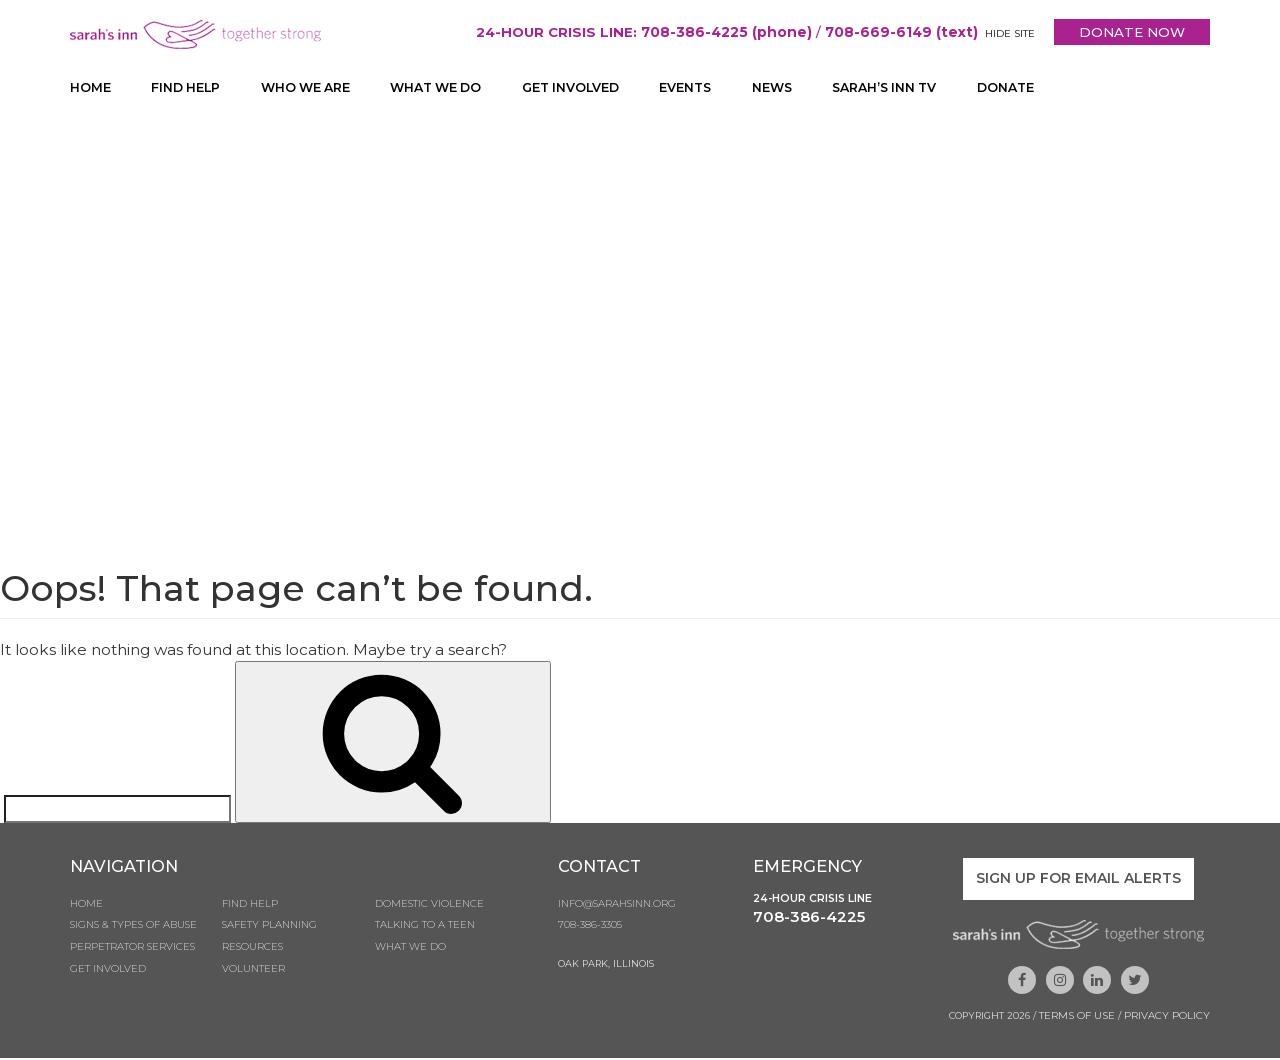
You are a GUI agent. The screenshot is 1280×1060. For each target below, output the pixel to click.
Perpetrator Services (132, 953)
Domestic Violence (429, 907)
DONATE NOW (1130, 32)
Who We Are (311, 88)
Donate (1038, 88)
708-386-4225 (809, 921)
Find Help (187, 88)
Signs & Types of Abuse (133, 930)
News (795, 88)
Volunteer (253, 976)
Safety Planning (269, 930)
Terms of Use (1077, 1017)
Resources (252, 953)
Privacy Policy (1167, 1017)
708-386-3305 (590, 930)
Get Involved (588, 88)
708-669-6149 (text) (895, 32)
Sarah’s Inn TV (911, 88)
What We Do (447, 88)
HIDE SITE (1005, 33)
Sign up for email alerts (1078, 882)
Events (706, 88)
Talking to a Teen (425, 930)
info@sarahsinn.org (617, 907)
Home (90, 88)
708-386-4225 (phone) (718, 32)
